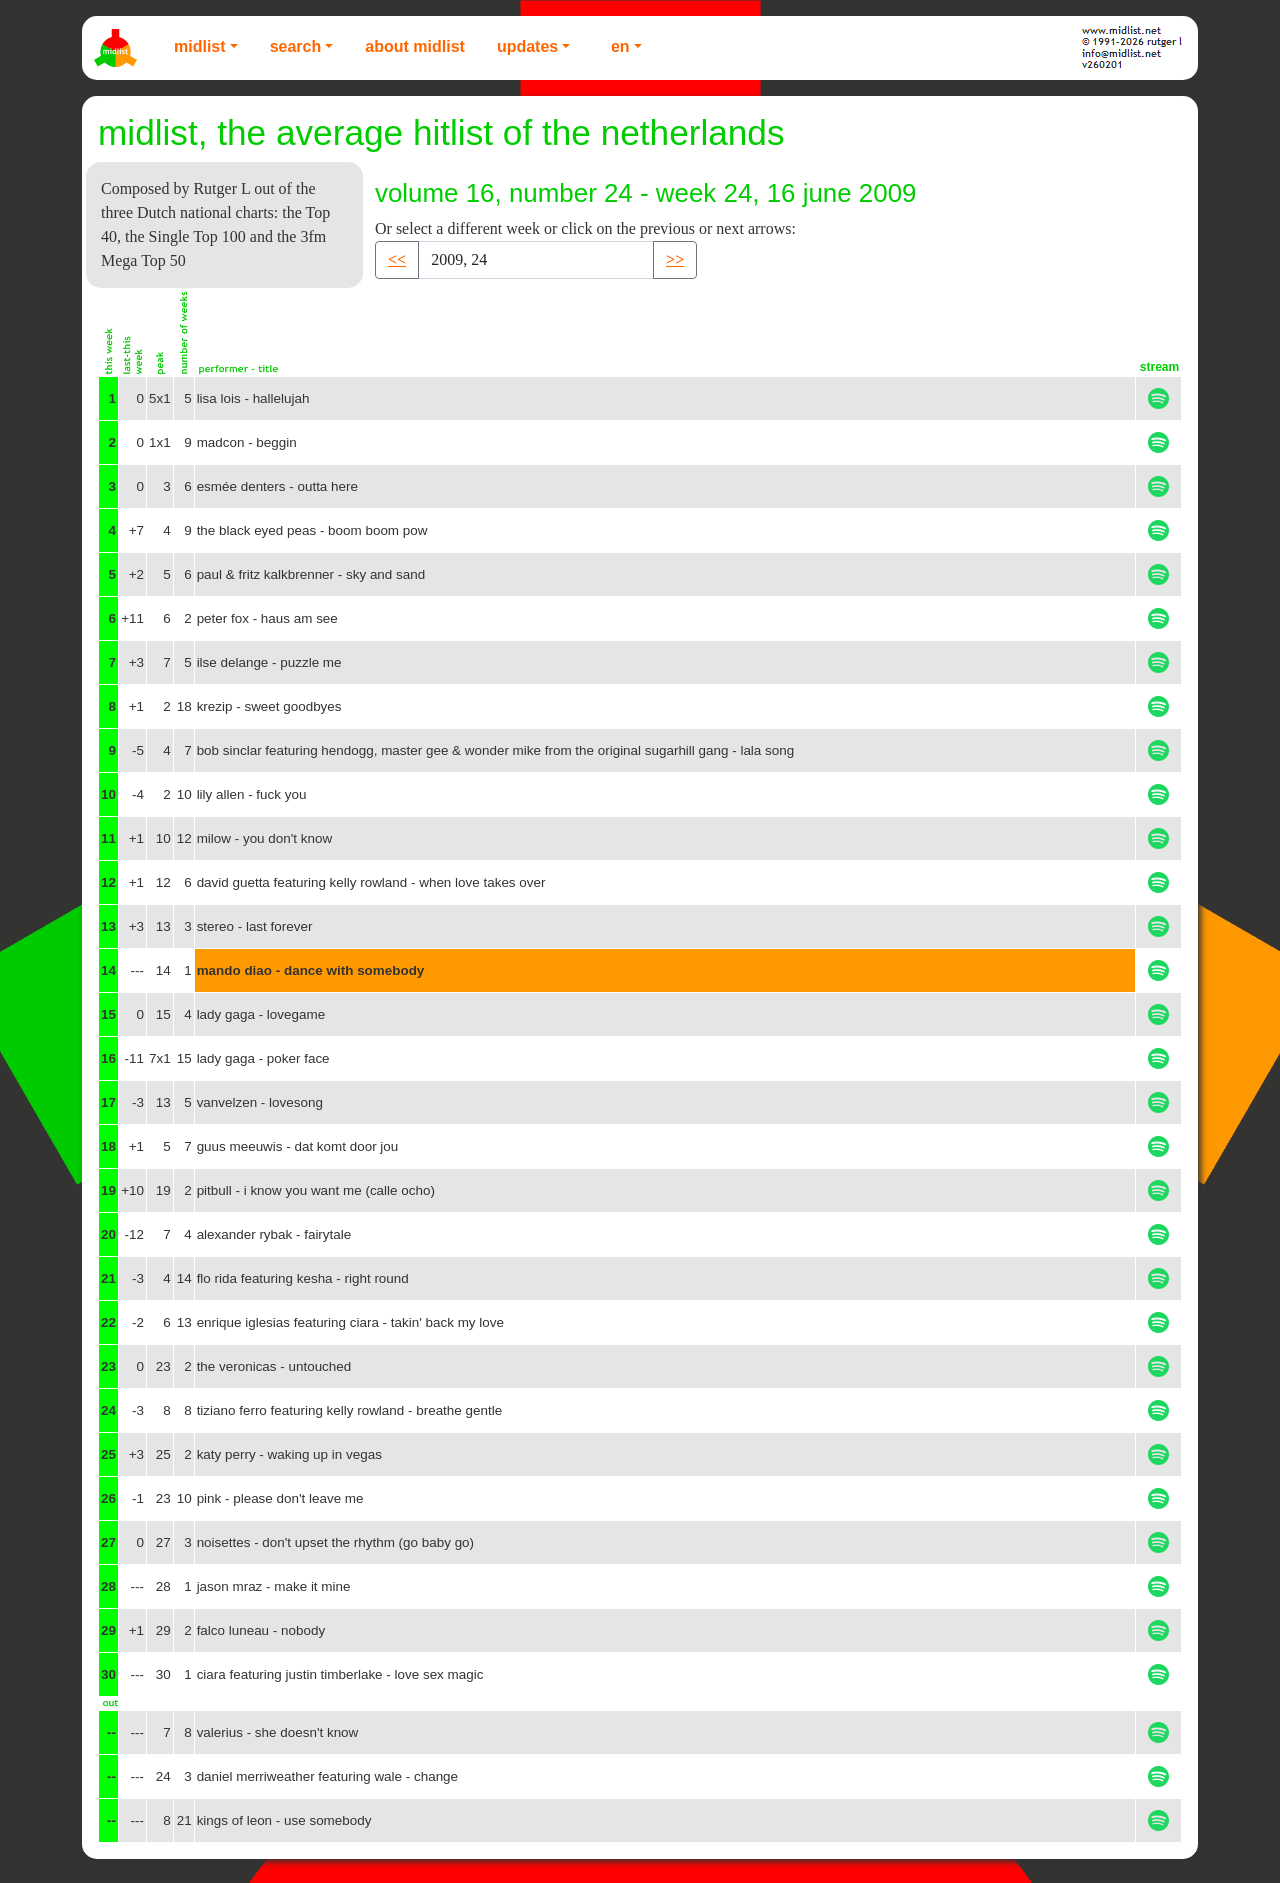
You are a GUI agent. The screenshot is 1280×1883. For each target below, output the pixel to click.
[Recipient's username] (536, 260)
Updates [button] (527, 46)
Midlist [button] (200, 46)
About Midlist (415, 46)
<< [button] (397, 259)
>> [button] (675, 259)
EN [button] (620, 46)
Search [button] (296, 46)
